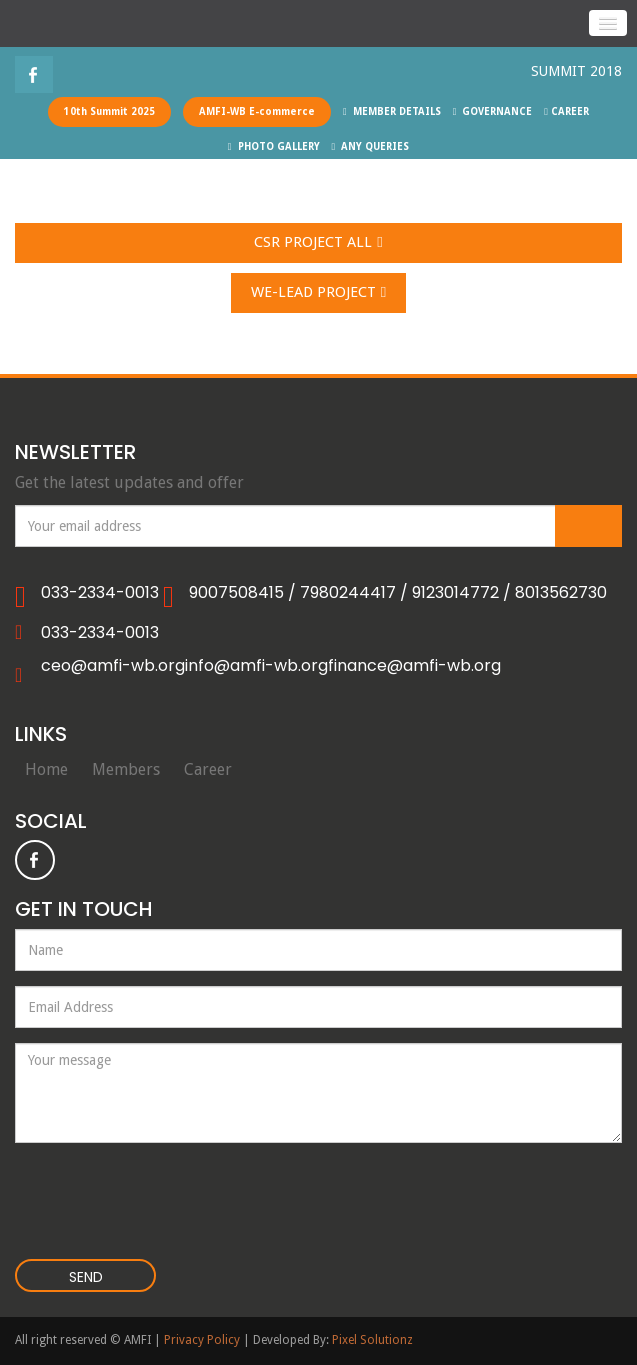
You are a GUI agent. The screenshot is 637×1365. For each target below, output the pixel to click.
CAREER (566, 111)
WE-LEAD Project (318, 293)
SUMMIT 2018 (576, 71)
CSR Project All (318, 243)
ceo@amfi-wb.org (113, 666)
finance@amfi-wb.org (414, 666)
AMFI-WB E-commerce (257, 111)
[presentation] (136, 1189)
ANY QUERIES (371, 146)
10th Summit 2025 (109, 111)
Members (126, 769)
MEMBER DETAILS (392, 111)
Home (46, 769)
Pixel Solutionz (372, 1340)
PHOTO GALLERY (274, 146)
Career (208, 769)
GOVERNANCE (493, 111)
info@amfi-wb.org (256, 666)
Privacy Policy (202, 1340)
